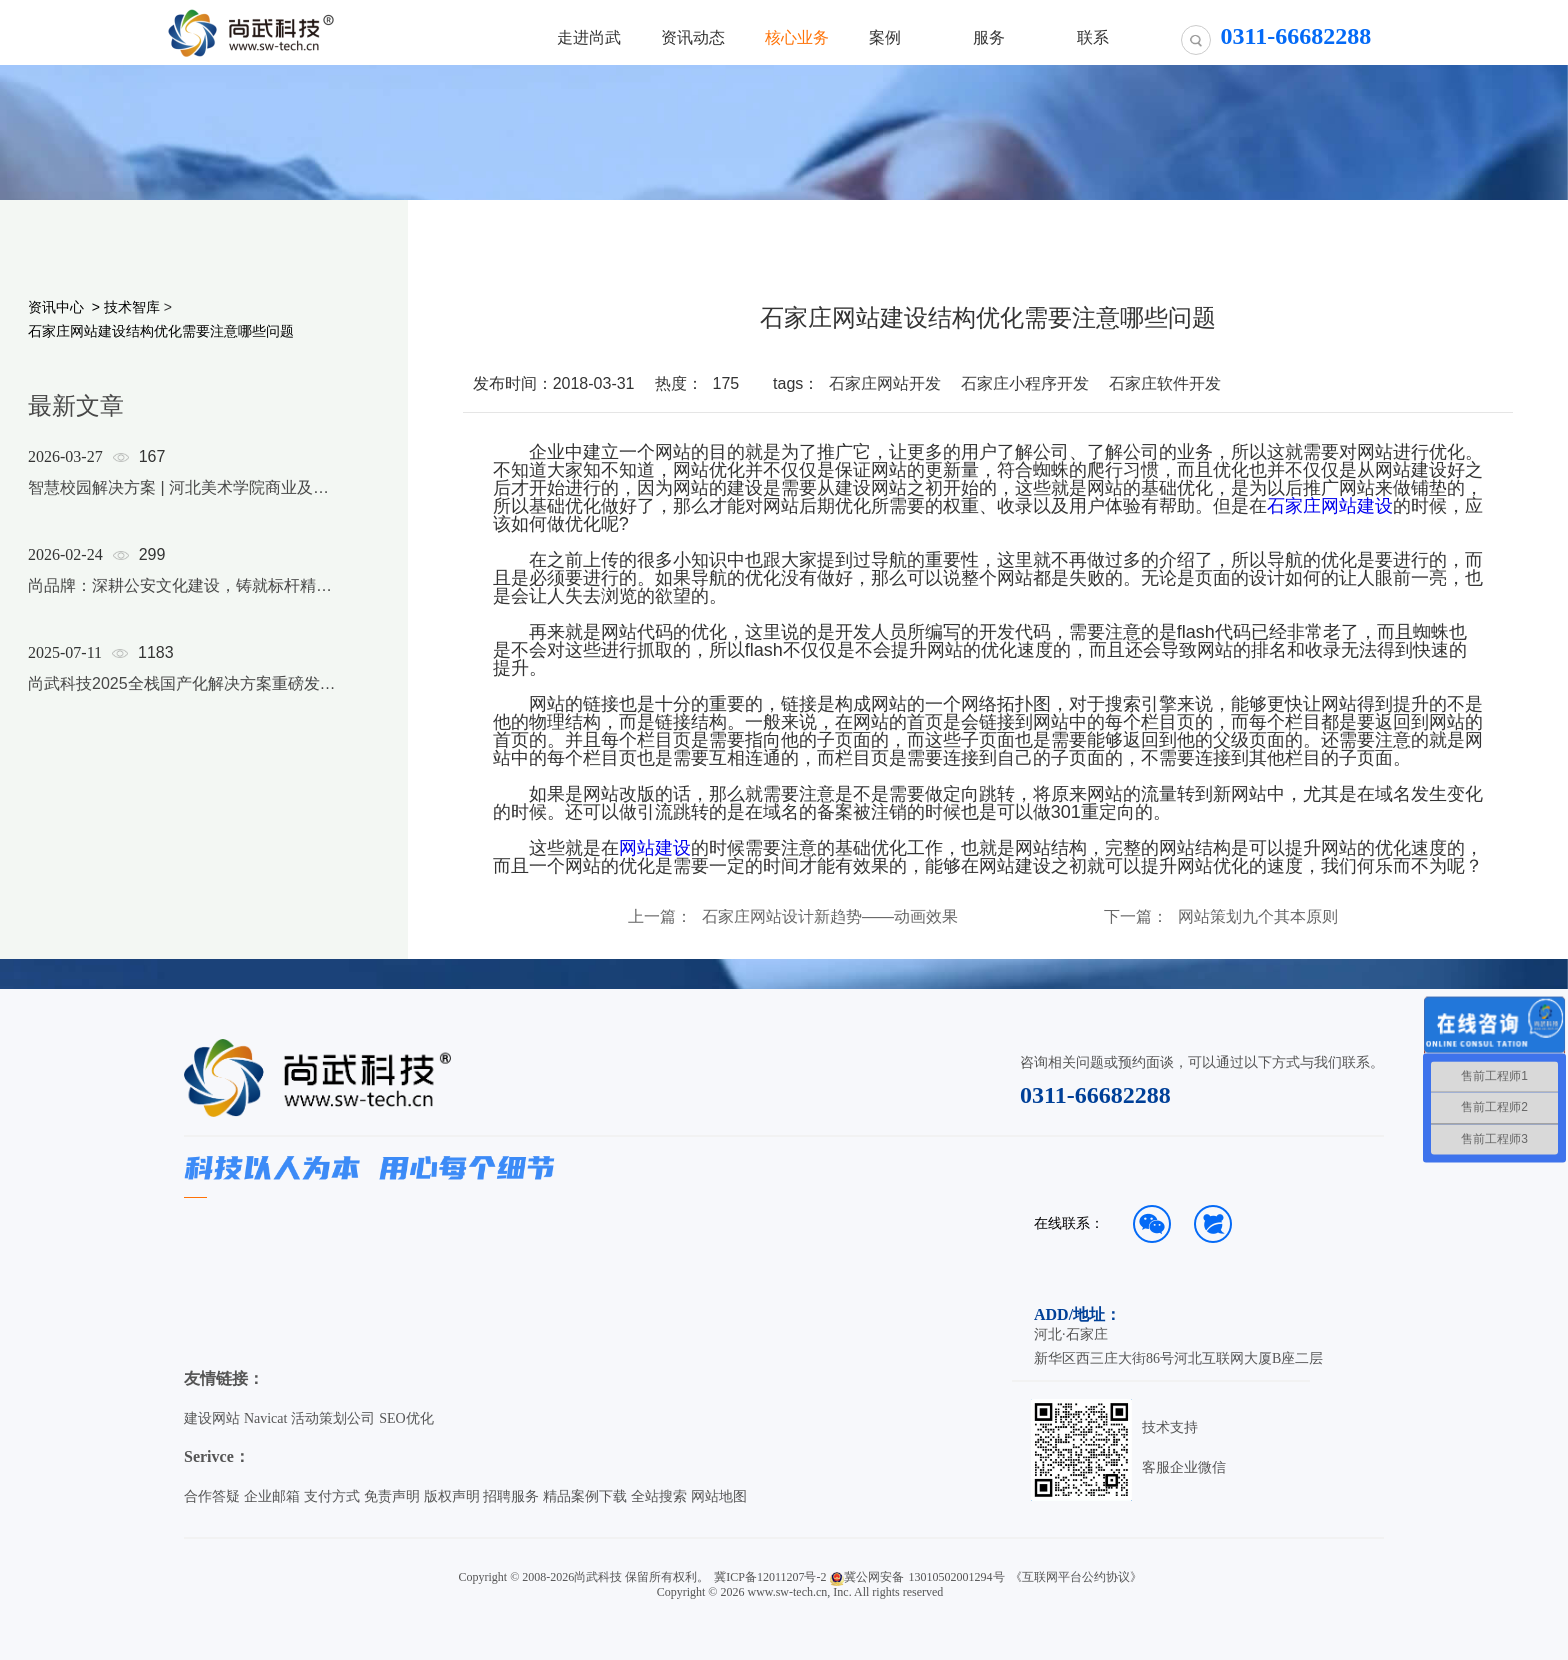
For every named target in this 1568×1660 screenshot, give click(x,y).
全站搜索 (659, 1496)
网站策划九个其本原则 (1258, 917)
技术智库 (132, 307)
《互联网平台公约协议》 (1076, 1577)
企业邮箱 (272, 1496)
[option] (182, 596)
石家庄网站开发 (885, 383)
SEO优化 (406, 1418)
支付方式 (332, 1496)
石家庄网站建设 (1330, 506)
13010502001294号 (957, 1577)
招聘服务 (511, 1496)
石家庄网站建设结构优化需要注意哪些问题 (161, 331)
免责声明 (392, 1496)
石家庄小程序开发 (1025, 383)
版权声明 (452, 1496)
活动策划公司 (333, 1418)
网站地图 (719, 1496)
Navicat (266, 1418)
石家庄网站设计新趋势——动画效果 (830, 917)
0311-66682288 (1095, 1095)
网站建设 (655, 848)
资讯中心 (56, 307)
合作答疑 (212, 1496)
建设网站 (212, 1418)
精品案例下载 (585, 1496)
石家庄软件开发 (1165, 383)
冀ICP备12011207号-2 (770, 1577)
